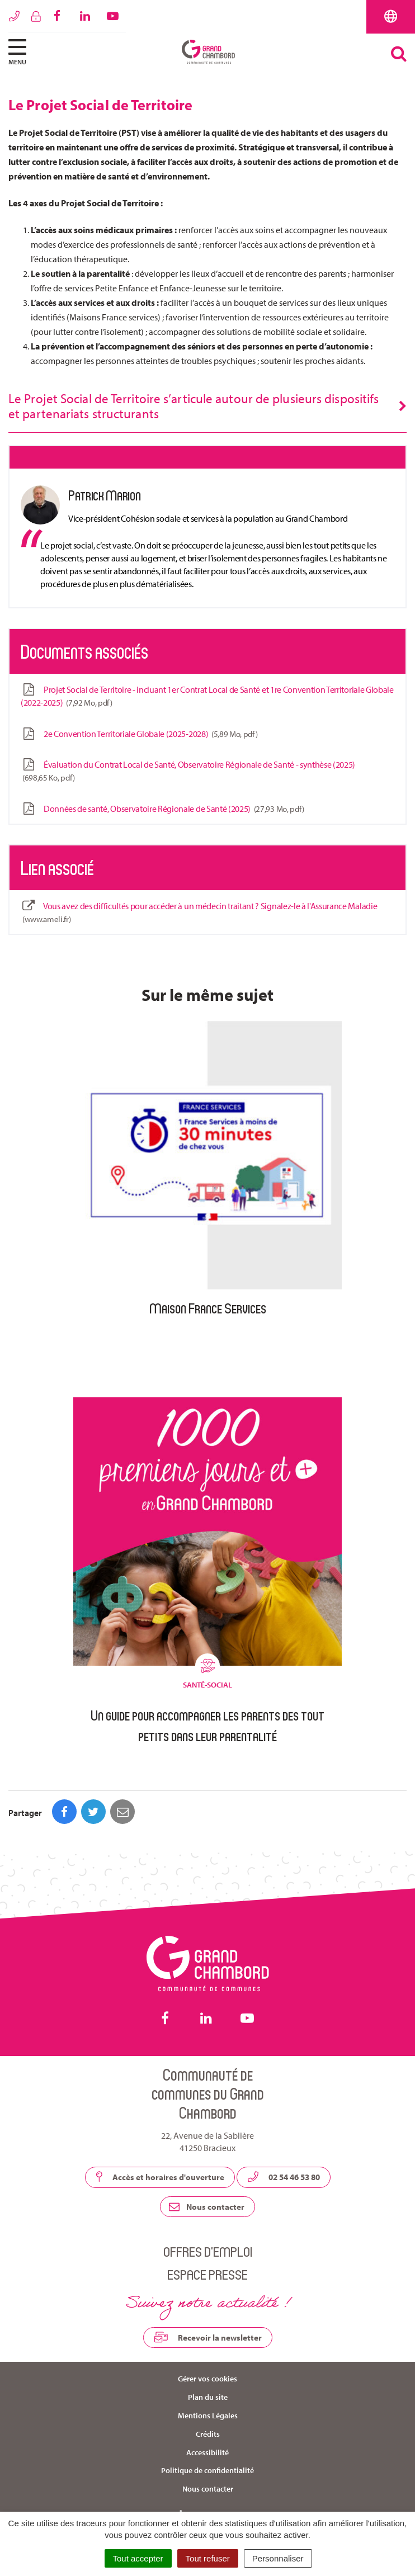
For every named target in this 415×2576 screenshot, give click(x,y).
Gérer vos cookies (207, 2379)
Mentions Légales (208, 2415)
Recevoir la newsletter (208, 2337)
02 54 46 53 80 (283, 2176)
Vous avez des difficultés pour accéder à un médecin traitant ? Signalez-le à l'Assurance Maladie (199, 912)
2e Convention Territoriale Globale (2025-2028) (139, 733)
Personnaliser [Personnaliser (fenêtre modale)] (278, 2558)
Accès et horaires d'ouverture (160, 2176)
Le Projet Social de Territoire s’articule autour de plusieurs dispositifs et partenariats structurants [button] (193, 405)
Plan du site (208, 2397)
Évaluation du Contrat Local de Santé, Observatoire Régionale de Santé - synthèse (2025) (188, 771)
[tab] (207, 406)
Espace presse (207, 2274)
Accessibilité (207, 2452)
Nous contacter (206, 2206)
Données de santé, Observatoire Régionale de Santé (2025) (162, 808)
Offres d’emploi (207, 2251)
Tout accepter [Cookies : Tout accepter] (138, 2558)
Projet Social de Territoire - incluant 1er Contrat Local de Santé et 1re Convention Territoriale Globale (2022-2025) (207, 696)
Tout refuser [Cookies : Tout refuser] (208, 2558)
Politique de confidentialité (207, 2470)
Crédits (208, 2434)
